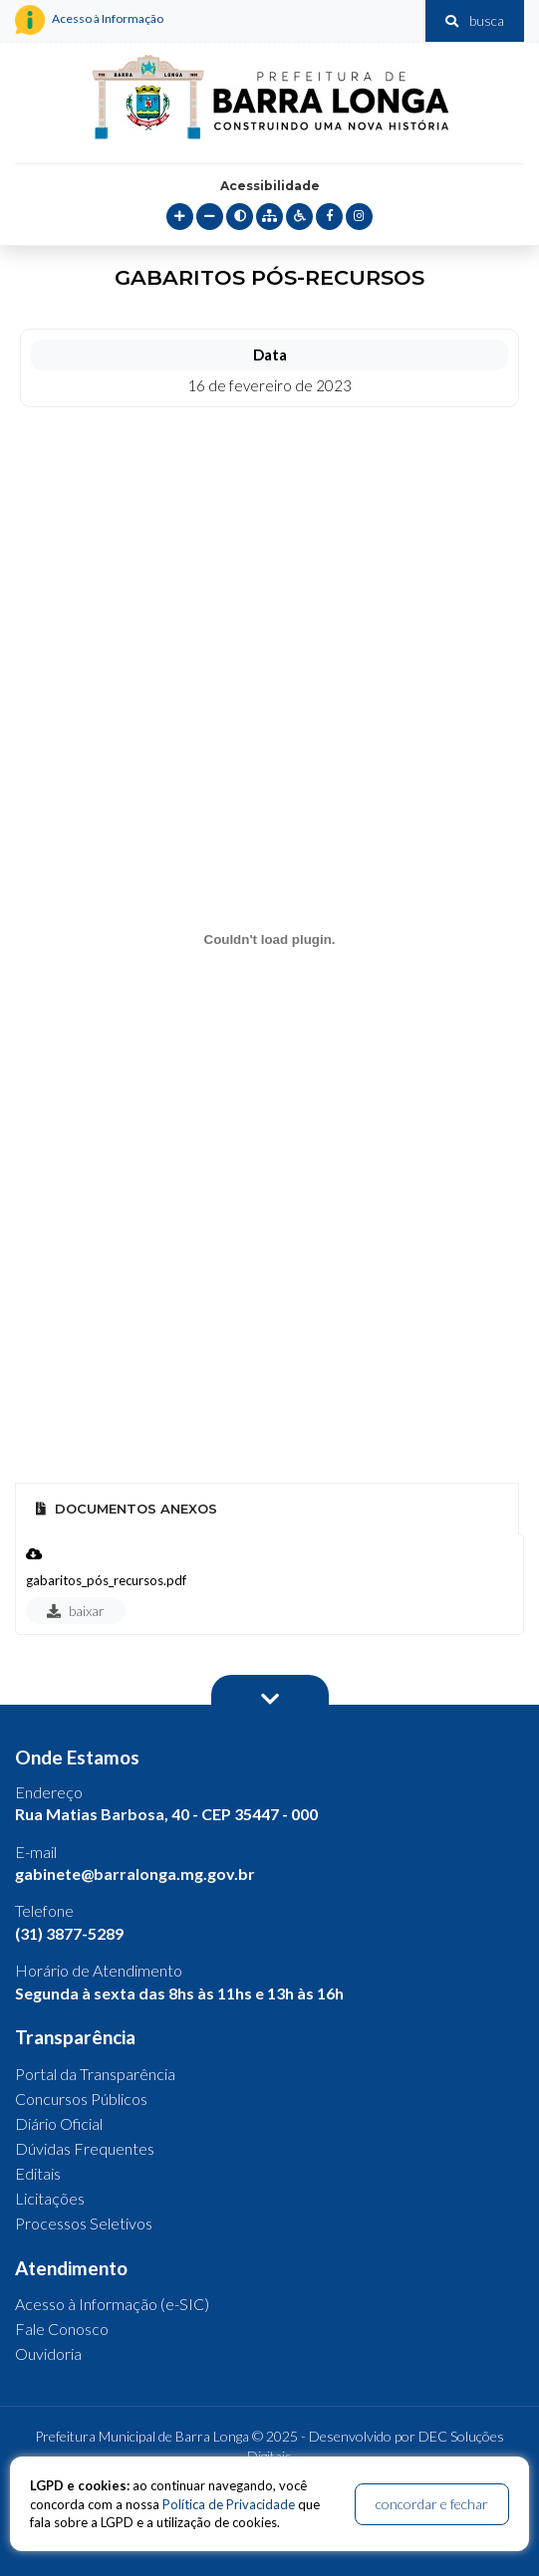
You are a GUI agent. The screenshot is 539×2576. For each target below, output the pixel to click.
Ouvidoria (48, 2353)
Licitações (50, 2198)
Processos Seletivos (83, 2223)
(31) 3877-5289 (69, 1933)
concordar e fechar (432, 2503)
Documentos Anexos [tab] (126, 1509)
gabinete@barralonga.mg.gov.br (135, 1873)
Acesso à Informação (89, 20)
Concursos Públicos (81, 2098)
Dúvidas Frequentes (84, 2148)
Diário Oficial (59, 2123)
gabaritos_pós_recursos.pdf (106, 1580)
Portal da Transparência (95, 2073)
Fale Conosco (62, 2328)
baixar (76, 1610)
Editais (38, 2173)
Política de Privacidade (228, 2504)
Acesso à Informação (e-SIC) (112, 2303)
